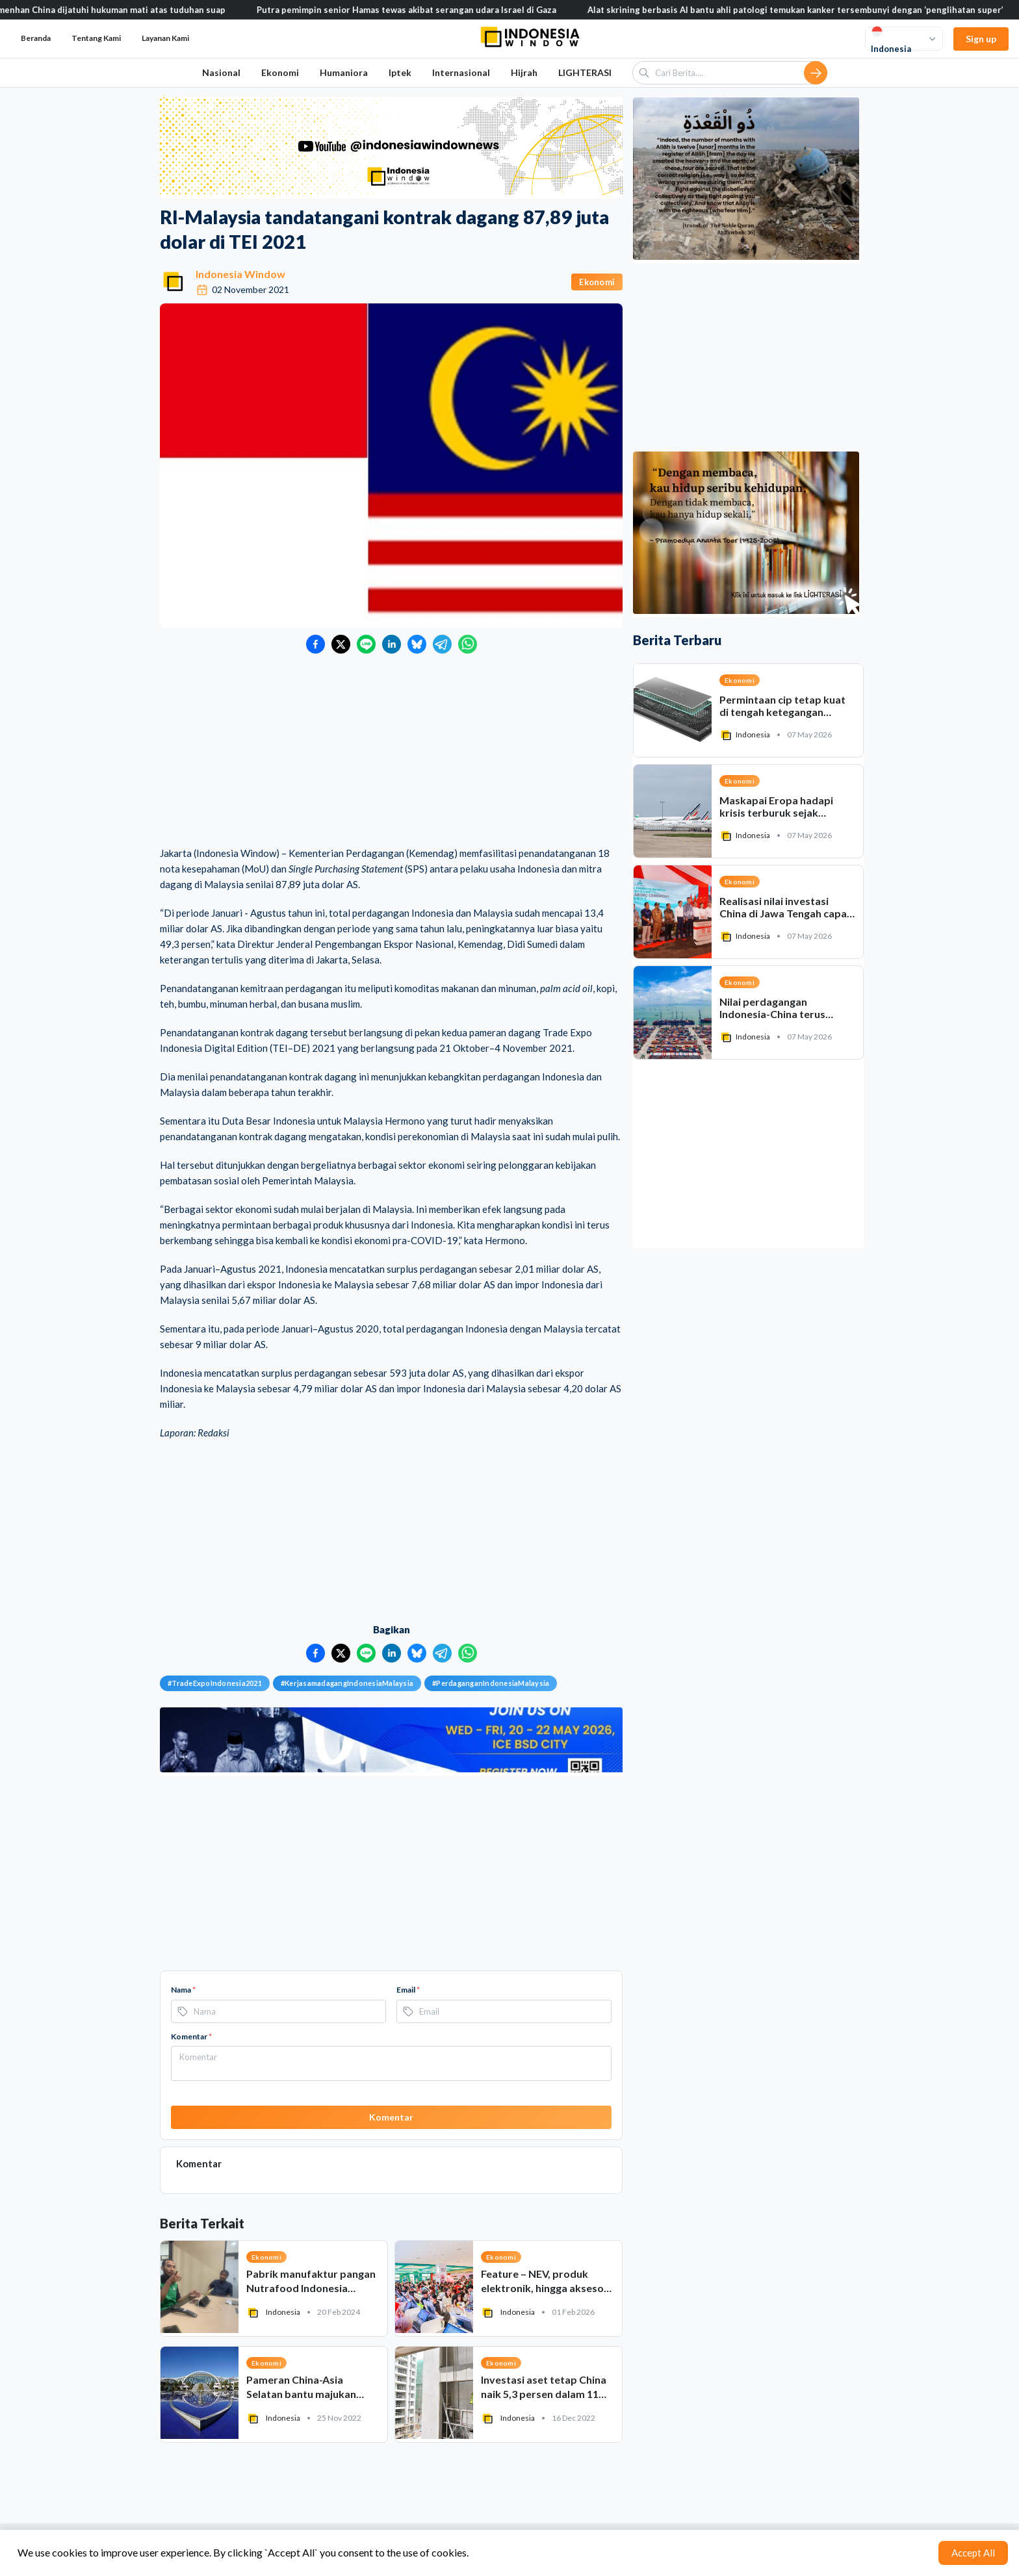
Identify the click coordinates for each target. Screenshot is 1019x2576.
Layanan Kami (165, 38)
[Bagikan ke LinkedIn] (391, 644)
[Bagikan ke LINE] (366, 644)
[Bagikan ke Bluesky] (416, 644)
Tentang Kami (96, 38)
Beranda (36, 38)
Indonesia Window (240, 274)
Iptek (400, 72)
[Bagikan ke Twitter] (340, 644)
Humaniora (344, 72)
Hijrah (524, 72)
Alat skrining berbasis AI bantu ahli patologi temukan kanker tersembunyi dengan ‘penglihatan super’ (810, 10)
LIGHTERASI (585, 72)
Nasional (221, 72)
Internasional (461, 72)
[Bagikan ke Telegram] (442, 644)
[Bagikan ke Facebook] (315, 644)
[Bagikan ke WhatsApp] (467, 644)
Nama (183, 1990)
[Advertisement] (391, 751)
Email (408, 1990)
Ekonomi (280, 72)
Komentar (191, 2036)
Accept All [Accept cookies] (973, 2552)
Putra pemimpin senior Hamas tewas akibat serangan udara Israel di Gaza (421, 10)
